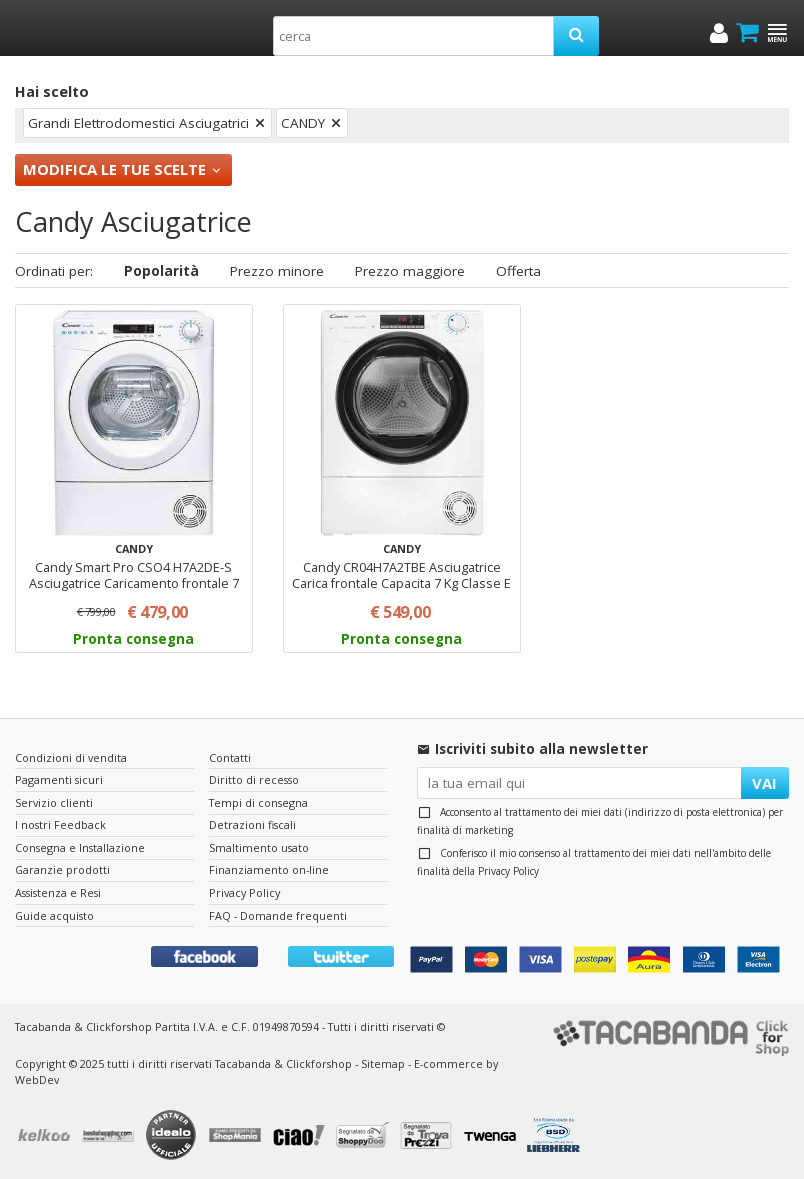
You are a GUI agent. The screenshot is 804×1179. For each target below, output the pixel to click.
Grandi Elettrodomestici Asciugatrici (138, 123)
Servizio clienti (54, 802)
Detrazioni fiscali (252, 824)
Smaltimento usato (259, 847)
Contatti (230, 757)
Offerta (518, 271)
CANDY (303, 123)
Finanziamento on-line (269, 869)
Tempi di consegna (258, 802)
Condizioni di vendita (71, 757)
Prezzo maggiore (410, 271)
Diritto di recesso (254, 779)
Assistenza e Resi (58, 892)
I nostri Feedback (60, 824)
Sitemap (383, 1063)
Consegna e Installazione (80, 847)
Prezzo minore (277, 271)
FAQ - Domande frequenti (278, 915)
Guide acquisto (54, 915)
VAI (764, 783)
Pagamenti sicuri (59, 779)
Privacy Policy (508, 871)
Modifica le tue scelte (114, 169)
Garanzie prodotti (62, 869)
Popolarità (161, 271)
